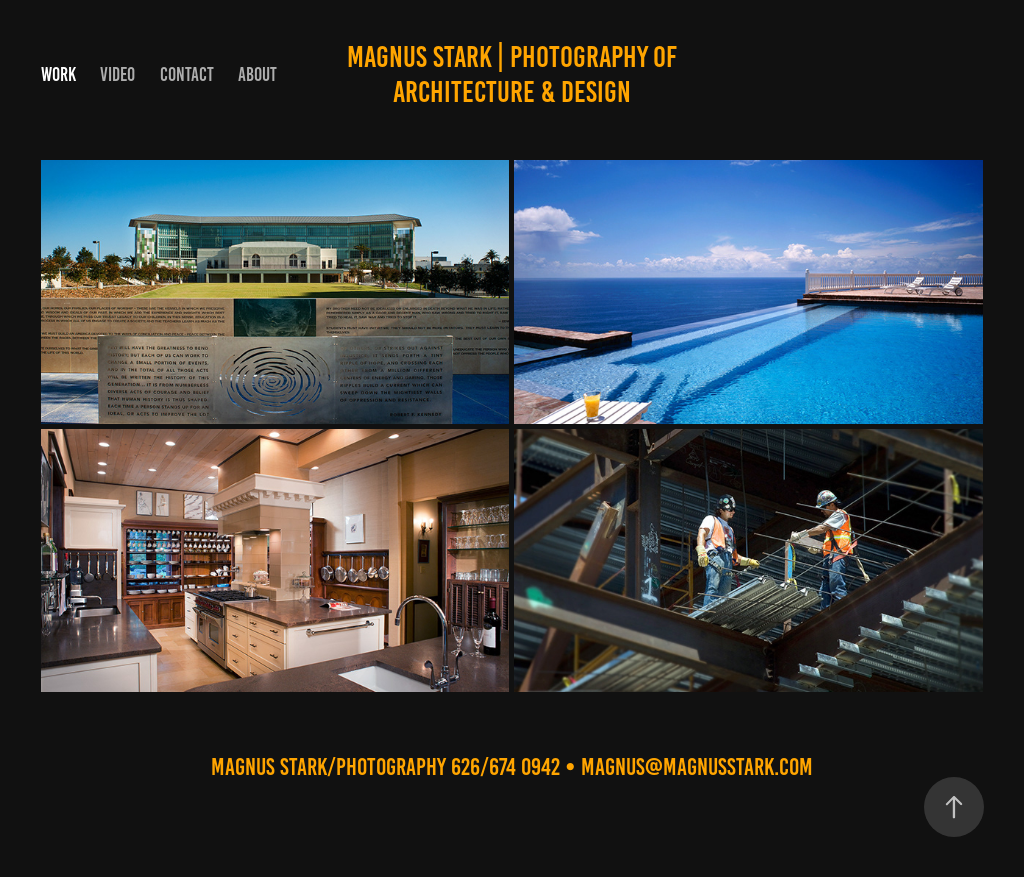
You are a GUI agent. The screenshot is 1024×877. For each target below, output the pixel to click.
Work (58, 74)
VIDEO (117, 74)
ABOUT (257, 74)
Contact (187, 74)
